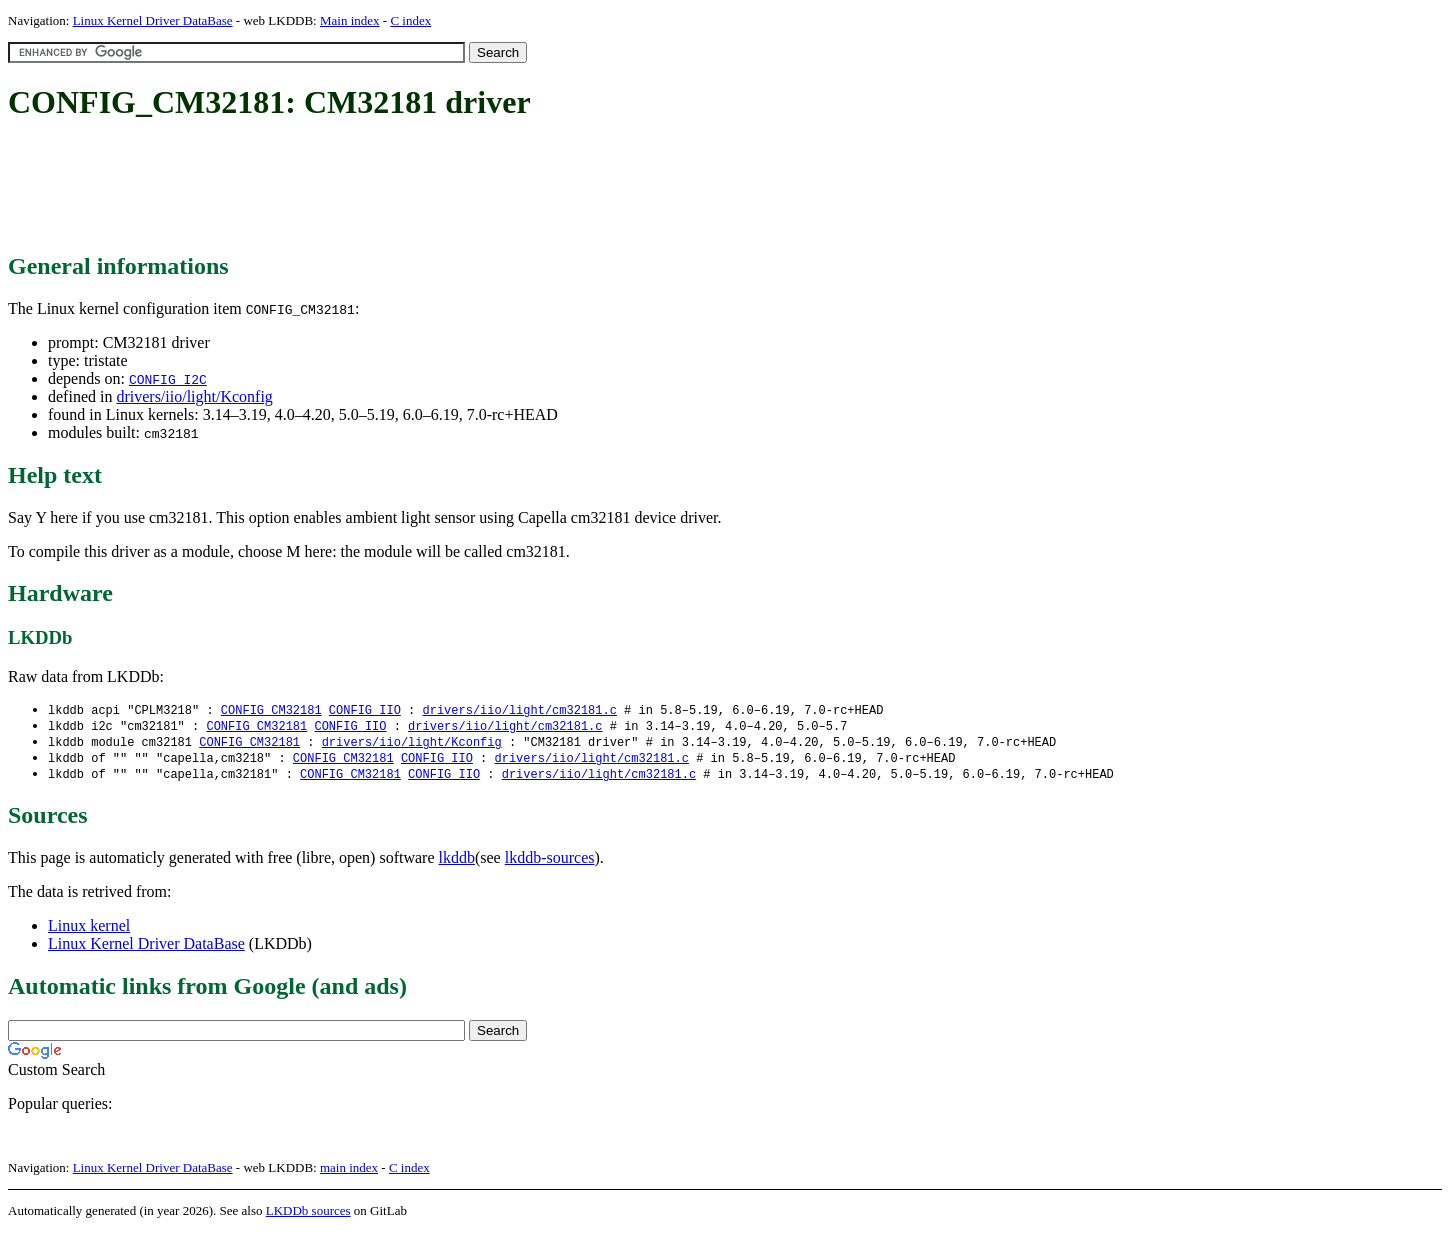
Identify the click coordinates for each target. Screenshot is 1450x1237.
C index (410, 20)
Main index (350, 20)
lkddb (457, 862)
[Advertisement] (372, 188)
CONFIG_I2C (168, 379)
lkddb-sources (550, 862)
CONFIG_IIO (365, 710)
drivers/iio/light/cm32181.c (519, 710)
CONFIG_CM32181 (271, 710)
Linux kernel (89, 930)
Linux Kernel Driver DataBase (153, 20)
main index (349, 1172)
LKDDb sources (308, 1215)
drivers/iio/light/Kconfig (194, 396)
